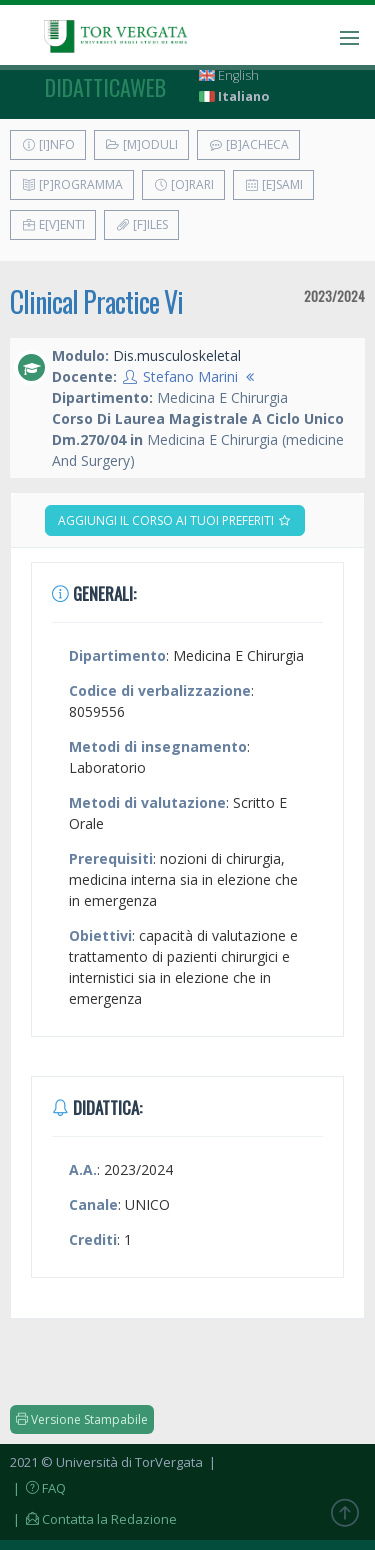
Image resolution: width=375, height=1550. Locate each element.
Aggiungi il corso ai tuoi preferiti (175, 520)
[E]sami (273, 184)
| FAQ (38, 1488)
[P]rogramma (72, 184)
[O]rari (183, 184)
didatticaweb (105, 87)
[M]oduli (141, 144)
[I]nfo (48, 144)
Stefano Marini (190, 376)
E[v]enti (53, 224)
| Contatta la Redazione (93, 1519)
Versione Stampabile (82, 1419)
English (229, 75)
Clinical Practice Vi (96, 301)
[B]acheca (248, 144)
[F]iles (141, 224)
